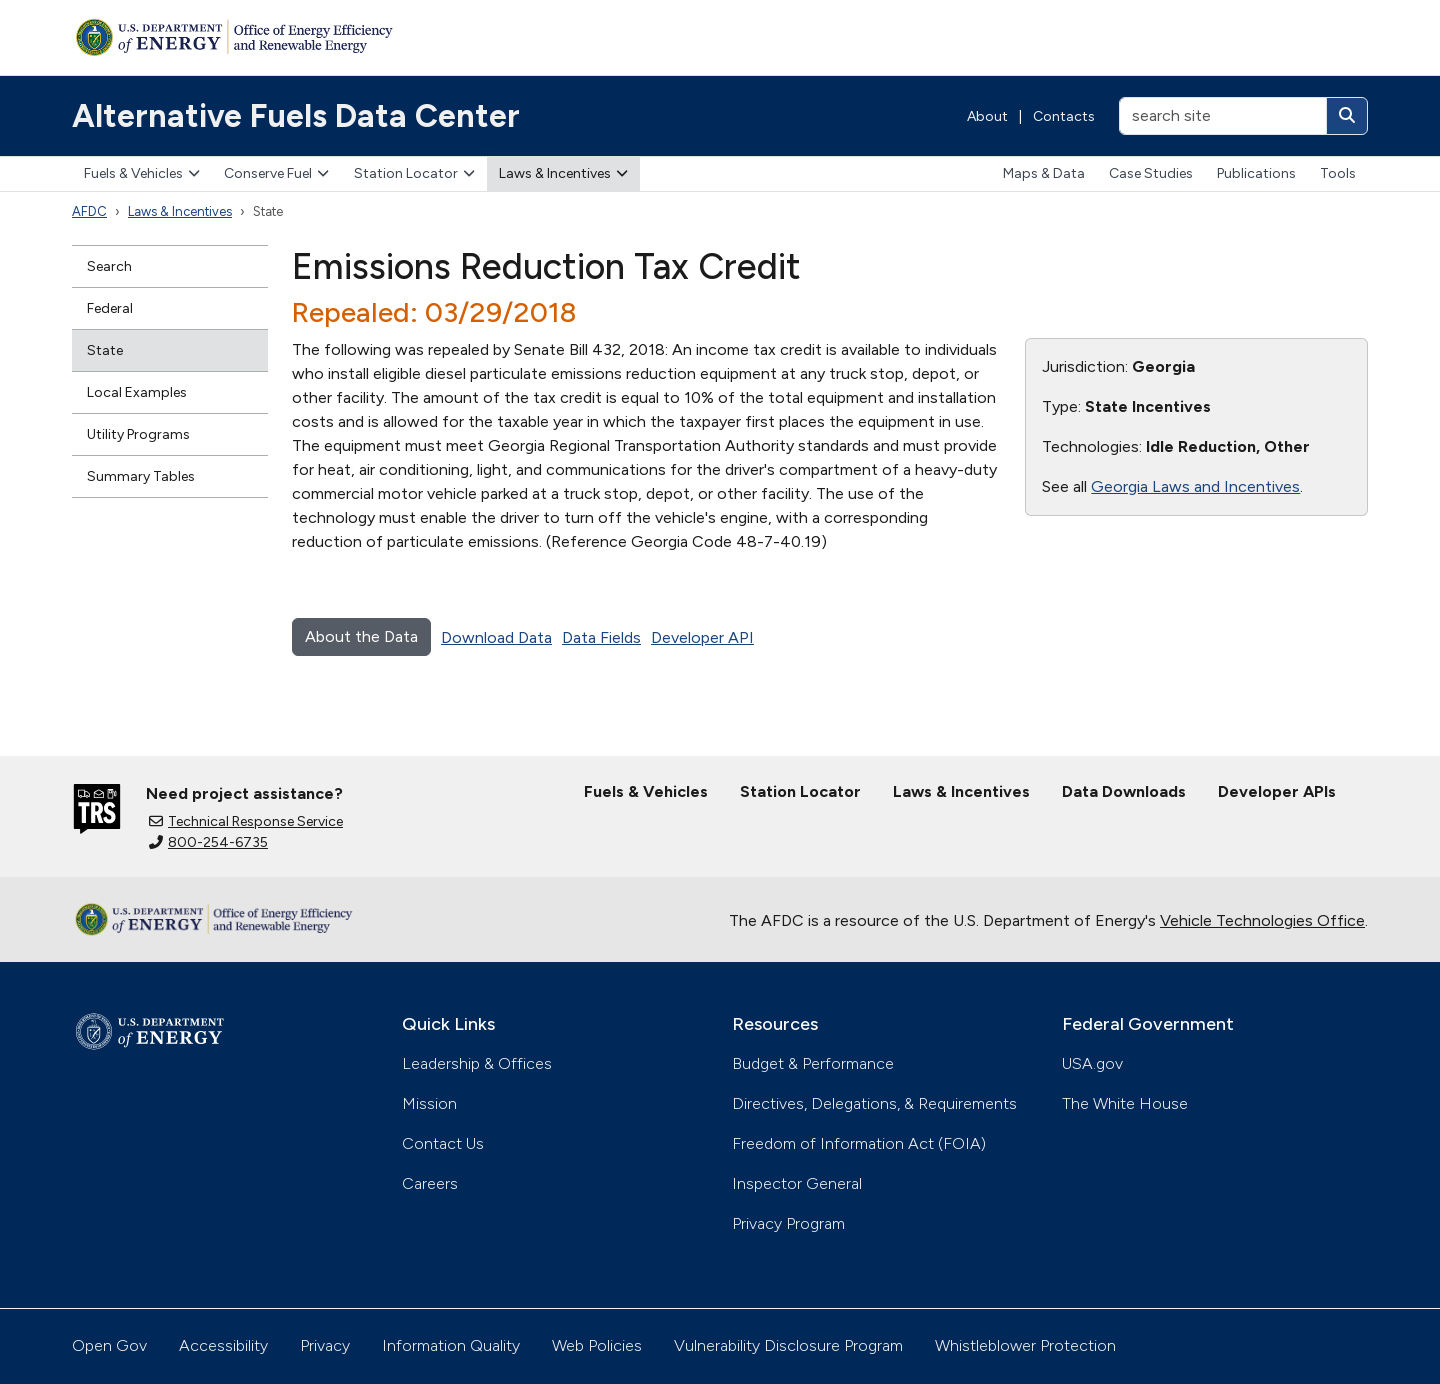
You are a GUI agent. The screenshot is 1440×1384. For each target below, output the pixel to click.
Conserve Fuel (276, 173)
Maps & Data (1044, 173)
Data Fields (601, 637)
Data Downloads (1124, 791)
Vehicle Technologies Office (1262, 920)
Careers (430, 1183)
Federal (110, 308)
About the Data (361, 636)
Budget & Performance (813, 1063)
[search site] (1223, 116)
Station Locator (414, 173)
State (105, 350)
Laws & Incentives (563, 173)
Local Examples (137, 392)
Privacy (325, 1345)
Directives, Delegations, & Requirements (874, 1103)
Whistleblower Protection (1025, 1345)
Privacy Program (788, 1223)
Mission (429, 1103)
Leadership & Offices (477, 1063)
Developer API (702, 637)
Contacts (1064, 116)
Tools (1338, 173)
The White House (1125, 1103)
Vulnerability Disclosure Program (788, 1345)
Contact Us (443, 1143)
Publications (1256, 173)
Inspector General (797, 1183)
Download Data (496, 637)
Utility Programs (138, 434)
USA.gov (1092, 1063)
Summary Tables (141, 476)
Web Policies (597, 1345)
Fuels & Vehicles (142, 173)
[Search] (1347, 116)
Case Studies (1151, 173)
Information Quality (451, 1345)
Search (109, 266)
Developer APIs (1277, 791)
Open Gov (109, 1345)
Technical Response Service (246, 821)
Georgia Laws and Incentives (1195, 486)
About (987, 116)
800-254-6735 (208, 842)
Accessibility (223, 1345)
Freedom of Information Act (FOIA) (859, 1143)
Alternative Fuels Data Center (296, 116)
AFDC (89, 211)
